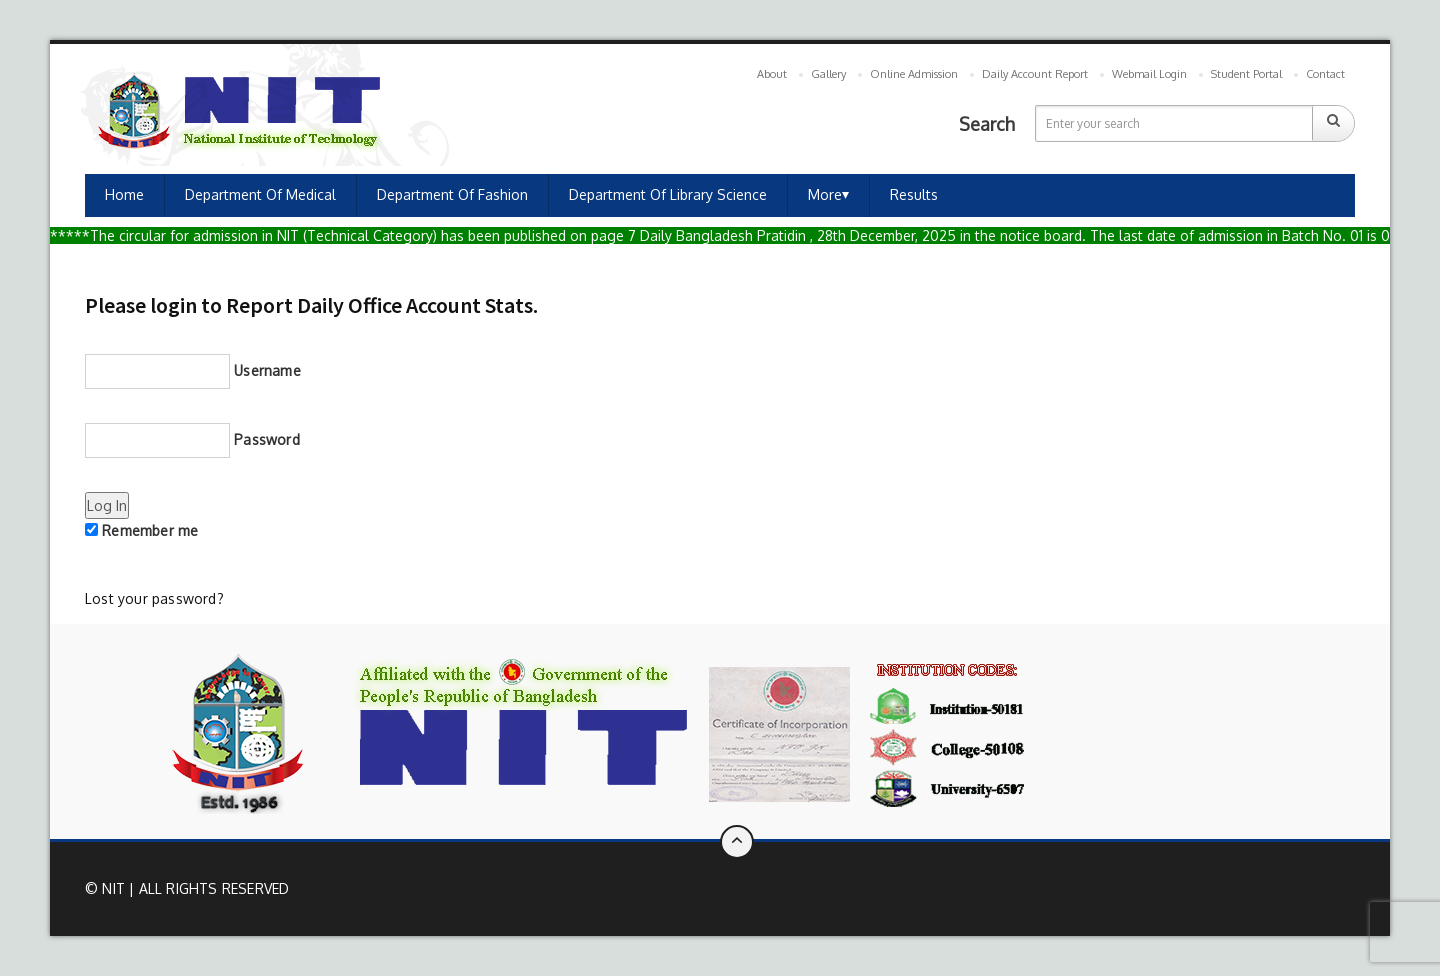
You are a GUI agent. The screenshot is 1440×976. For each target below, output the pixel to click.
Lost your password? (154, 598)
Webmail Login (1149, 74)
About (772, 74)
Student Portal (1246, 74)
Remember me (141, 530)
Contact (1325, 74)
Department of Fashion (452, 194)
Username (193, 371)
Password (192, 440)
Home (124, 194)
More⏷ (828, 194)
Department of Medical (260, 194)
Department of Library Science (668, 194)
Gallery (828, 74)
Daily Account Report (1035, 74)
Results (914, 194)
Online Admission (914, 74)
